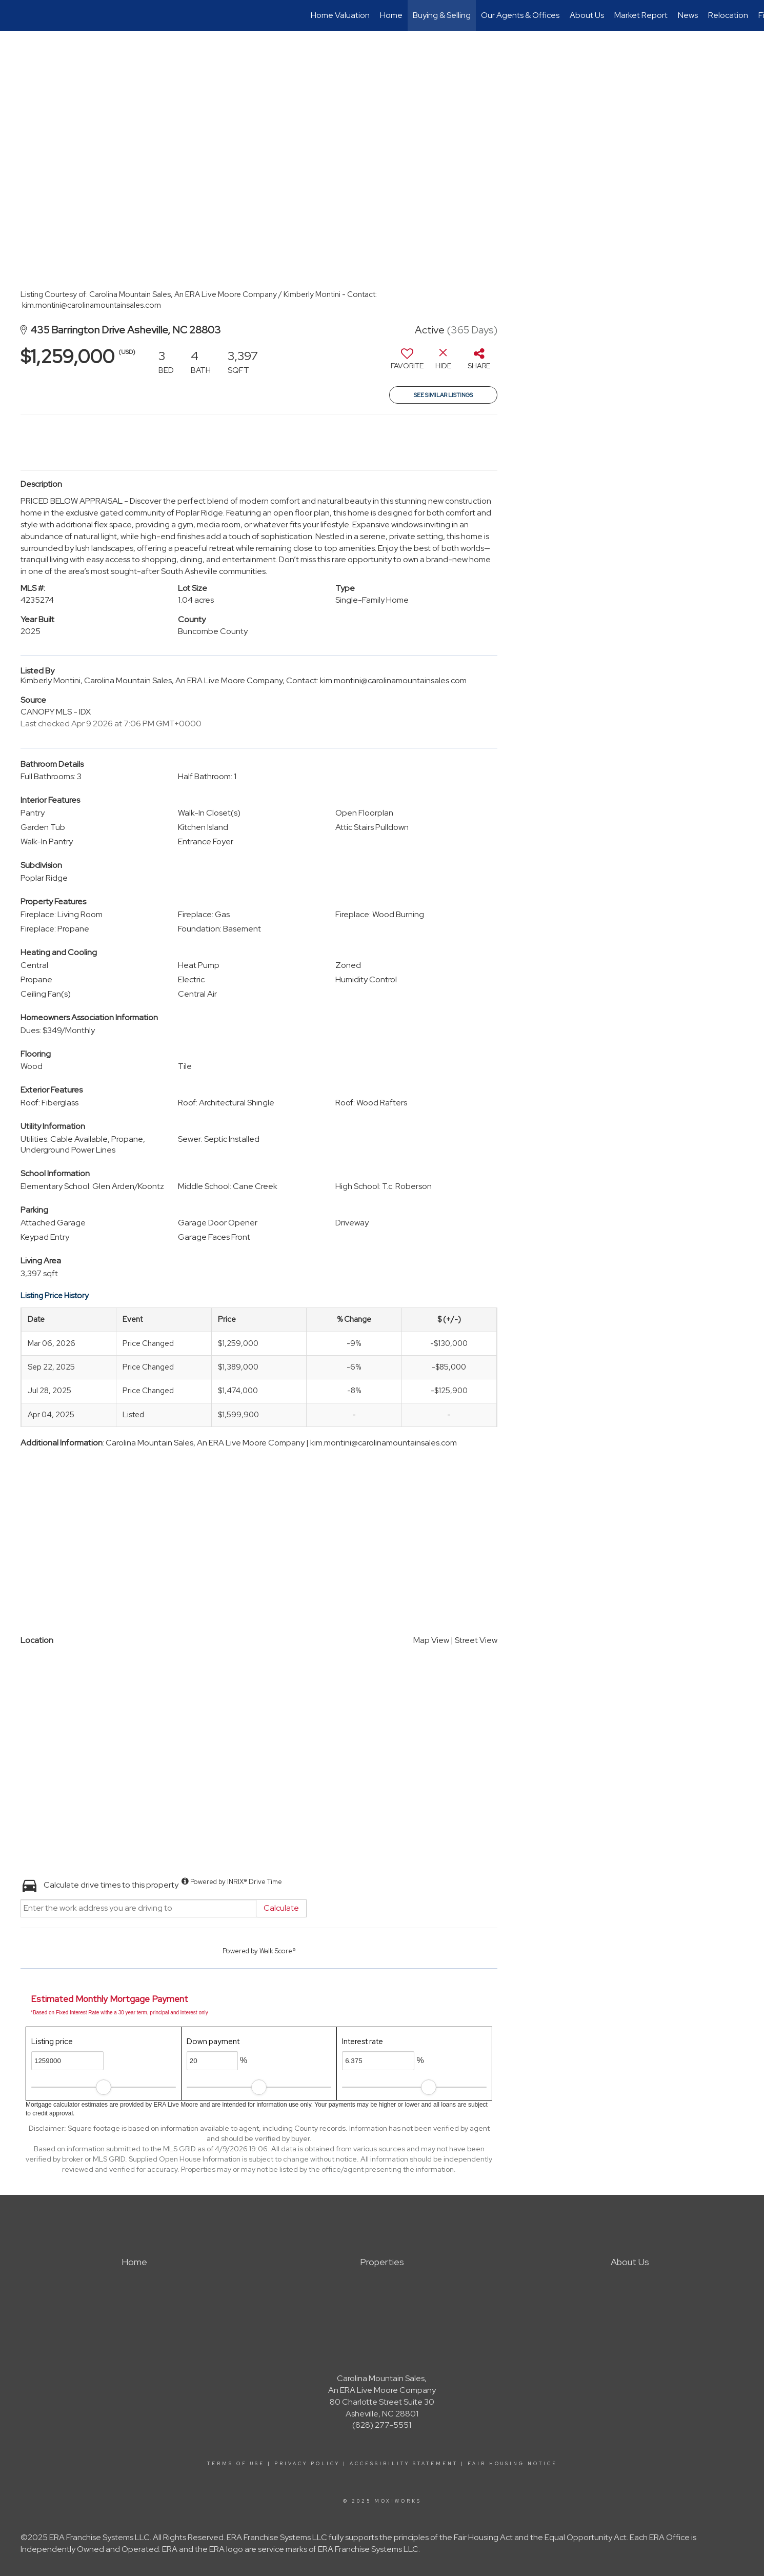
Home (391, 15)
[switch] (407, 362)
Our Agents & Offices (520, 15)
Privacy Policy (307, 2464)
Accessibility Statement (404, 2464)
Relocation (728, 15)
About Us (587, 15)
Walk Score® (277, 1951)
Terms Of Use (236, 2464)
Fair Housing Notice (512, 2464)
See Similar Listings (443, 395)
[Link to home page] (13, 15)
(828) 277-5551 (381, 2425)
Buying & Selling (442, 15)
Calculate (281, 1908)
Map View (431, 1640)
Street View (476, 1640)
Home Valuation (340, 15)
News (688, 15)
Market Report (641, 15)
